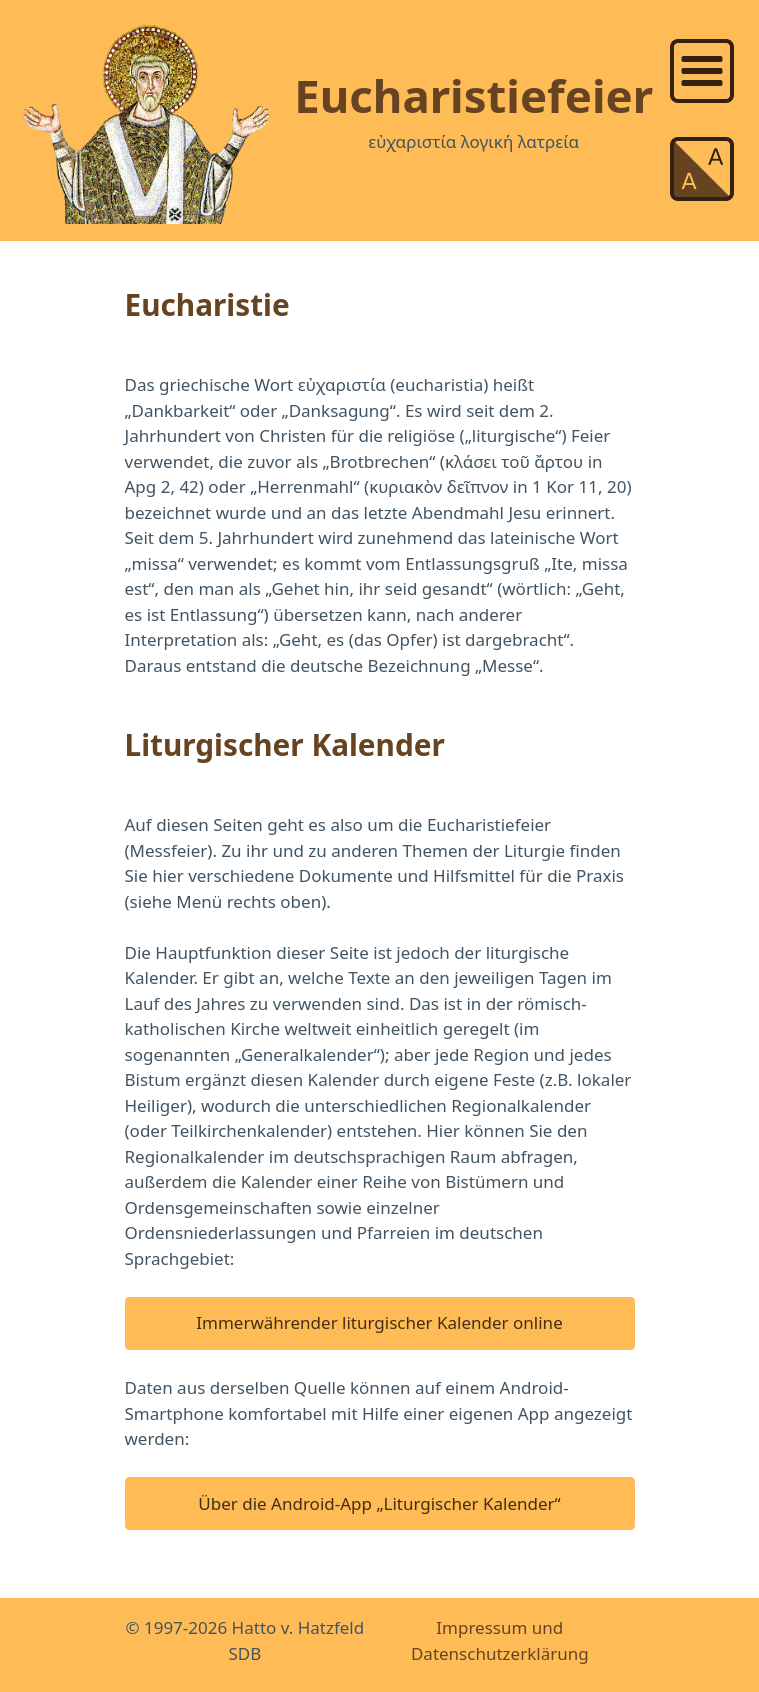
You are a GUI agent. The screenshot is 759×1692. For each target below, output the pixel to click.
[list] (706, 67)
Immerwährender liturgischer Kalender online (379, 1322)
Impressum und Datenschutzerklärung (500, 1640)
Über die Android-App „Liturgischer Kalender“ (379, 1503)
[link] (706, 71)
